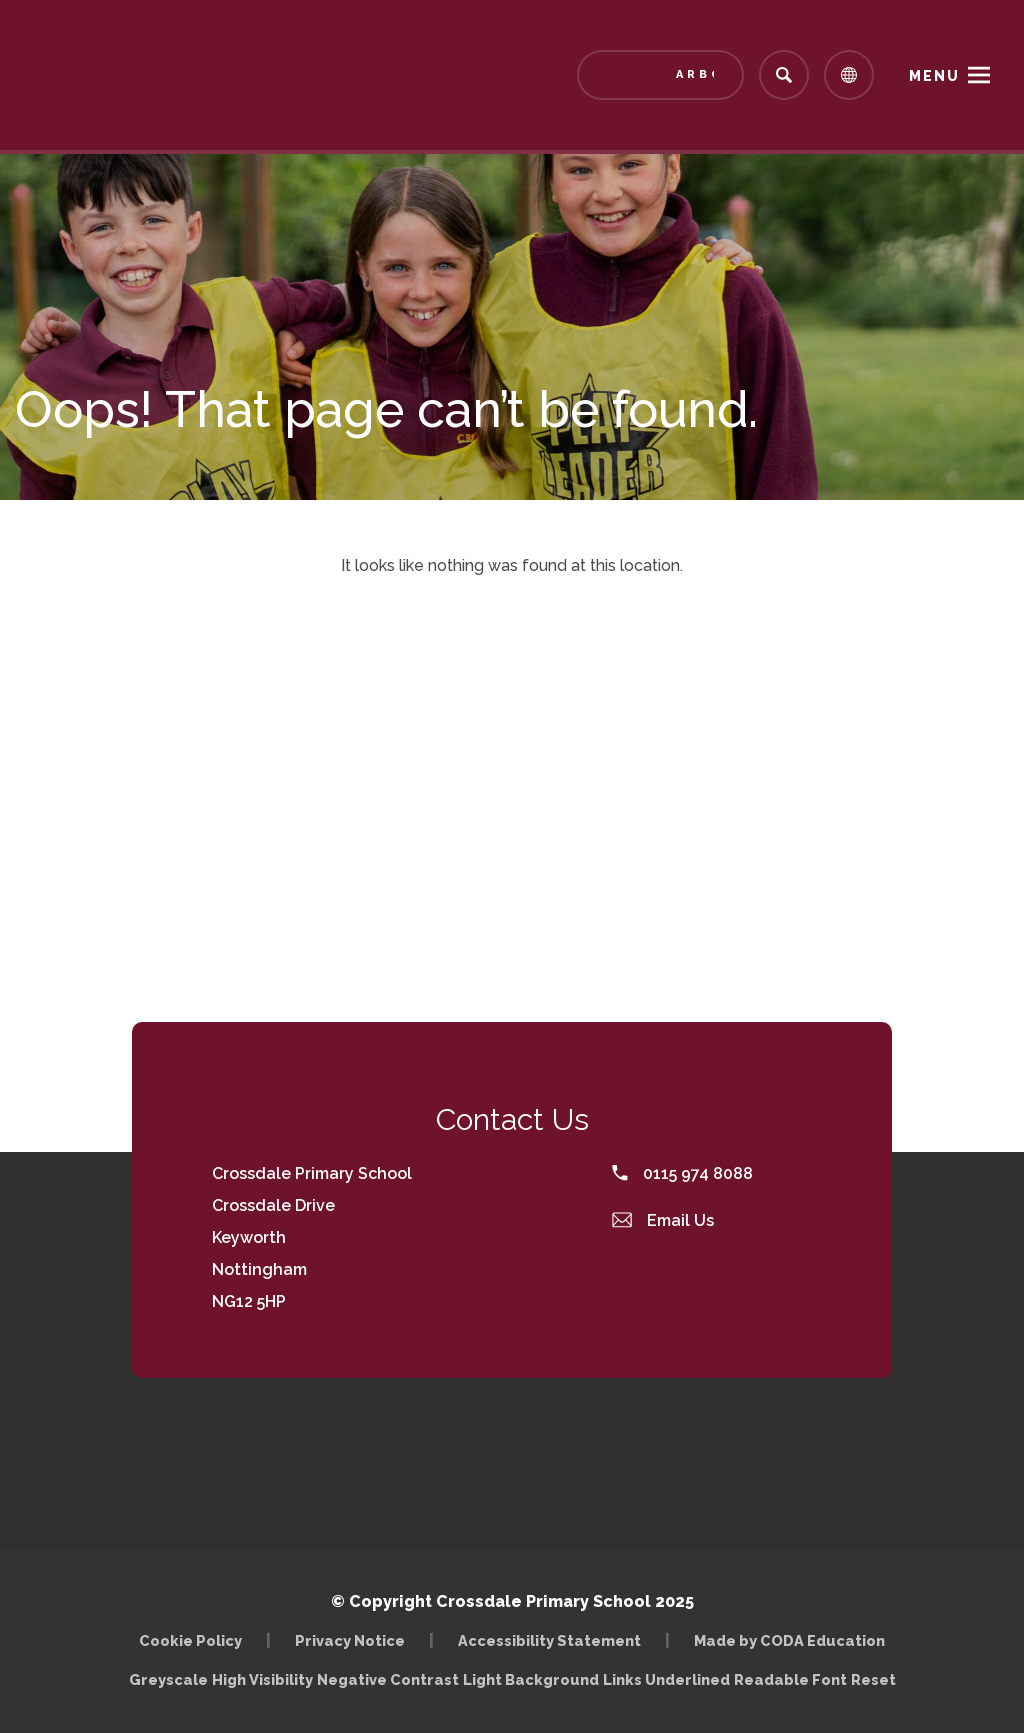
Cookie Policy (190, 1640)
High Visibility (262, 1679)
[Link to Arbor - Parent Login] (660, 75)
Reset (873, 1679)
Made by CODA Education (789, 1640)
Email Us (663, 1220)
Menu (934, 76)
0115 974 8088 (682, 1173)
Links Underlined (666, 1679)
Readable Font (790, 1679)
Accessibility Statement (549, 1640)
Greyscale (168, 1679)
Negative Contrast (388, 1679)
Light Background (531, 1679)
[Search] (784, 75)
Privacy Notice (350, 1640)
